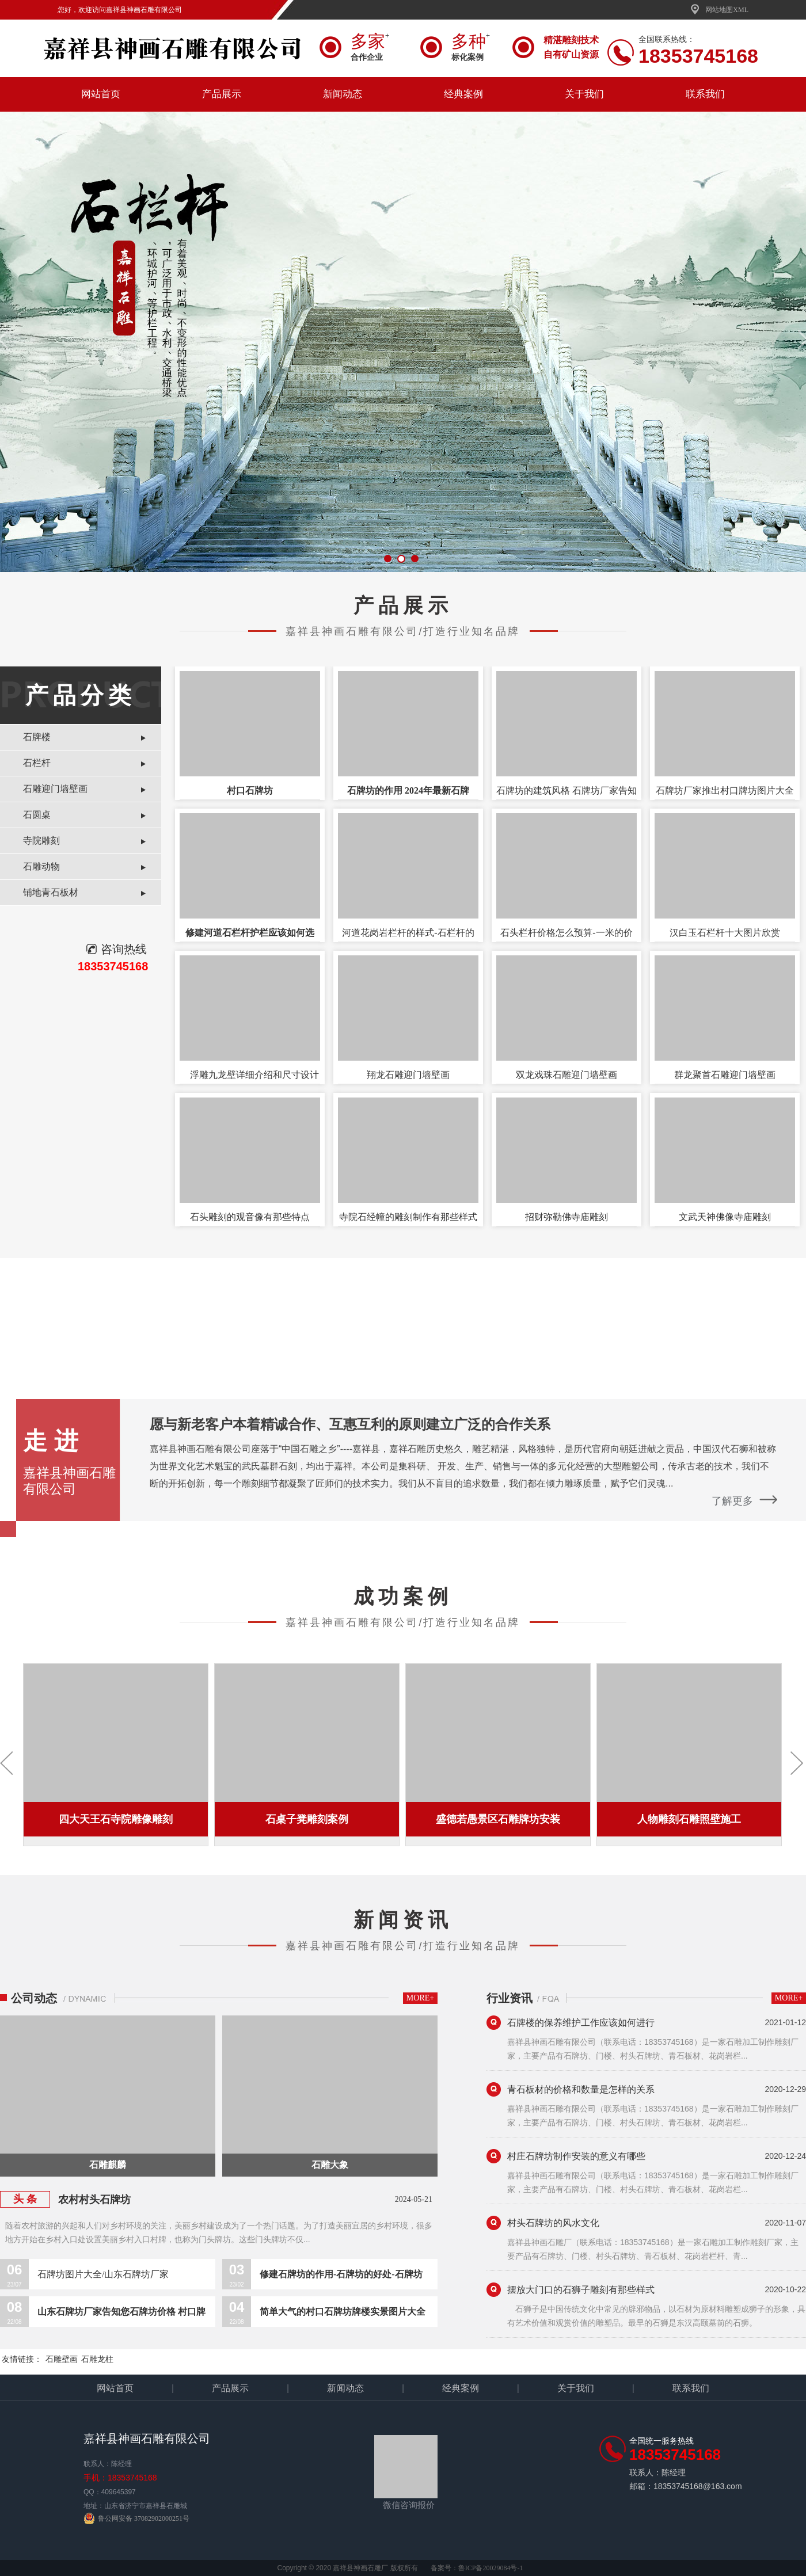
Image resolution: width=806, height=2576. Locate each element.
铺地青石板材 (50, 892)
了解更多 (732, 1501)
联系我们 (705, 94)
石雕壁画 (61, 2359)
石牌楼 (37, 737)
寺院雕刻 (41, 840)
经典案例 (463, 94)
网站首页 (100, 94)
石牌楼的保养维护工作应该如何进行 (581, 2023)
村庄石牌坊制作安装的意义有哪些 (576, 2156)
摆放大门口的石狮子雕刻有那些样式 (581, 2290)
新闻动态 (342, 94)
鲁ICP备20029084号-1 (490, 2568)
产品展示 (221, 94)
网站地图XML (719, 10)
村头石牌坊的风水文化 (553, 2223)
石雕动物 (41, 866)
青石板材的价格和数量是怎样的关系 (581, 2089)
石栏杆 (37, 763)
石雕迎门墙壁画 (55, 789)
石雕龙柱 (97, 2359)
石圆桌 (37, 815)
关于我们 (584, 94)
